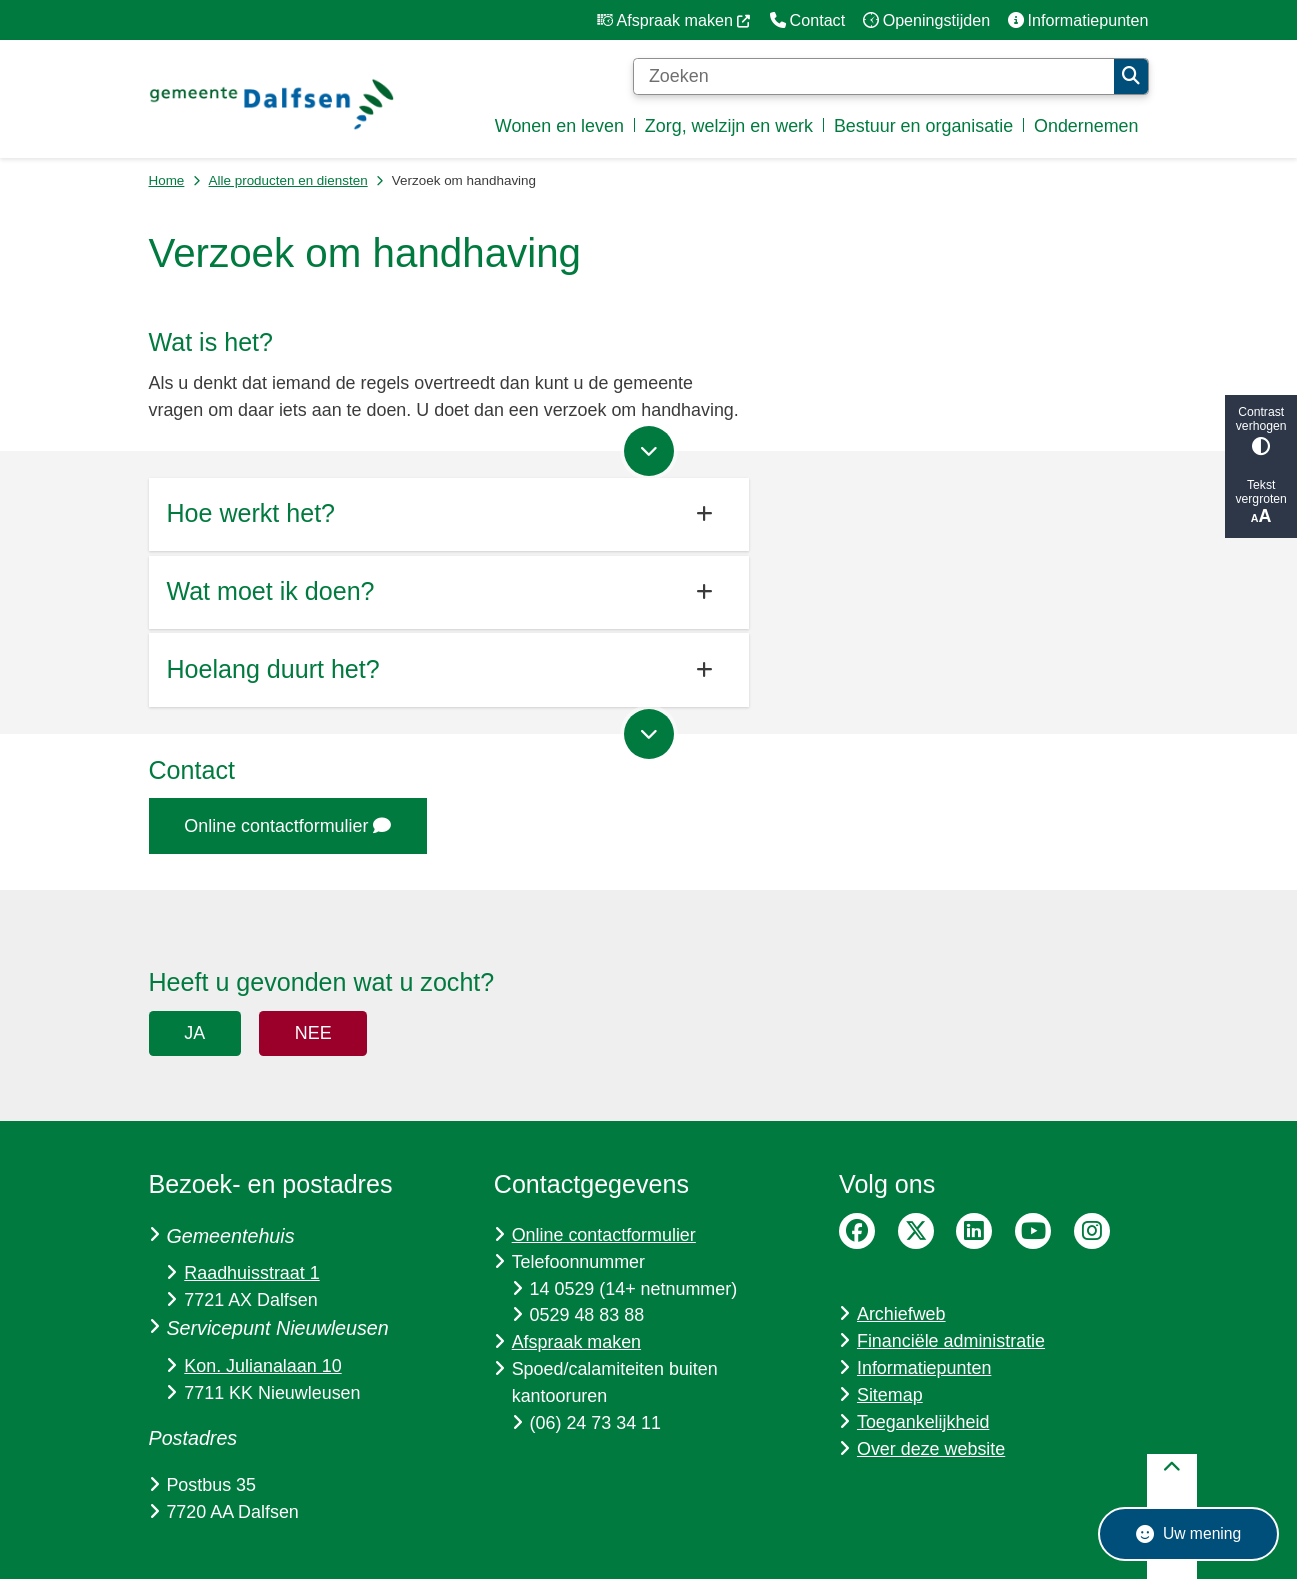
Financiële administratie (951, 1341)
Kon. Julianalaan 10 (262, 1366)
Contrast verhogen (1261, 430)
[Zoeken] (874, 77)
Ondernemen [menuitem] (1086, 126)
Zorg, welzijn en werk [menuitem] (729, 126)
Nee (313, 1033)
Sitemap (890, 1395)
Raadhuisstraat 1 (251, 1273)
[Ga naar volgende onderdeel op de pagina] (649, 451)
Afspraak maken (576, 1342)
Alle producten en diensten (288, 180)
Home (167, 180)
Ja (194, 1033)
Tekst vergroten (1261, 502)
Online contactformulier (287, 826)
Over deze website (931, 1449)
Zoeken (1131, 76)
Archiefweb (901, 1314)
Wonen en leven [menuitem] (559, 126)
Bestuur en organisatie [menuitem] (923, 126)
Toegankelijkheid (923, 1422)
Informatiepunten (924, 1368)
